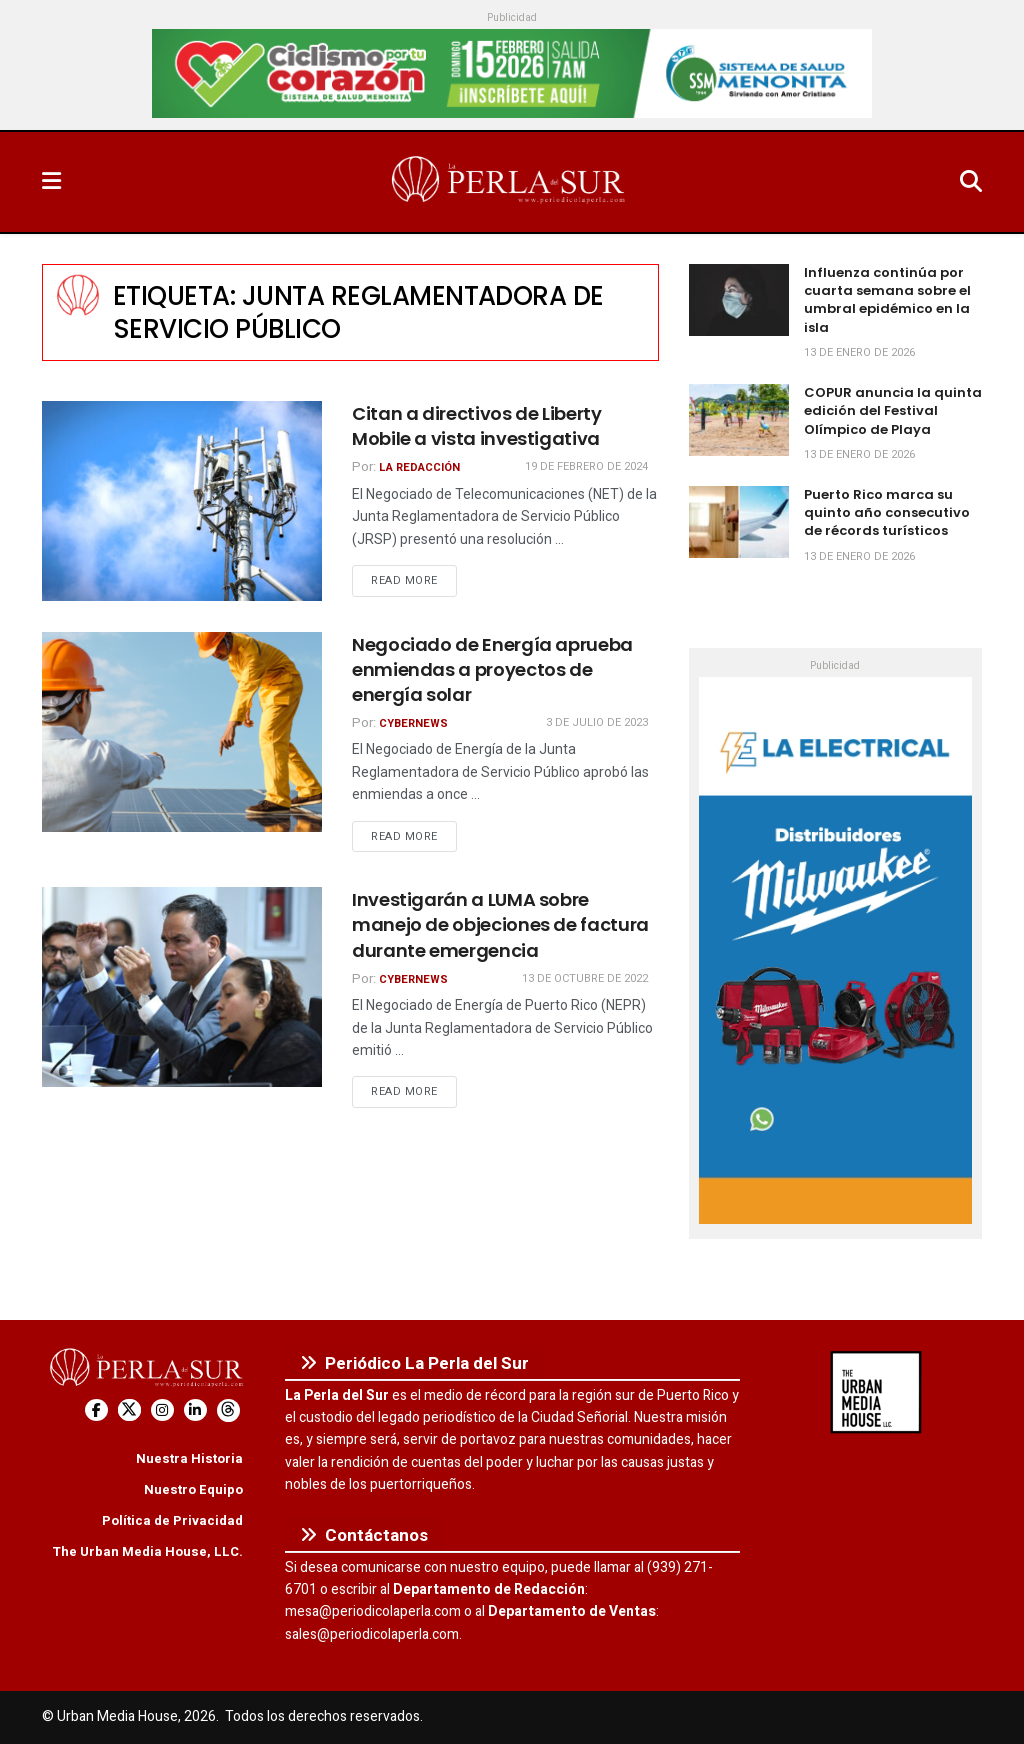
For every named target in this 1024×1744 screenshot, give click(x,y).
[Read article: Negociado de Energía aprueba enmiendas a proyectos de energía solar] (182, 732)
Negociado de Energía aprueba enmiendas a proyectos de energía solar (492, 669)
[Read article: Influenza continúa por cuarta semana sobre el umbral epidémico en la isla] (739, 300)
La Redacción (419, 467)
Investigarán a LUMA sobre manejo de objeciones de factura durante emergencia (500, 924)
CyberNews (413, 723)
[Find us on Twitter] (129, 1410)
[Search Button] (971, 182)
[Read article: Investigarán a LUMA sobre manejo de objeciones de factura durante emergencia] (182, 987)
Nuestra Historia (189, 1458)
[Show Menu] (51, 182)
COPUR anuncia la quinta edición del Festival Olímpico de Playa (893, 410)
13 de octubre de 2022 (585, 978)
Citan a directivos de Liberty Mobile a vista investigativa (477, 426)
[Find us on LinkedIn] (195, 1410)
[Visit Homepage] (510, 182)
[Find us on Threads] (228, 1410)
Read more (414, 580)
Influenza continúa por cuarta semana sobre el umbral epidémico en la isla (887, 300)
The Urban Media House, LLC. (147, 1551)
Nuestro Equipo (193, 1489)
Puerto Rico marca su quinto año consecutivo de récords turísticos (887, 512)
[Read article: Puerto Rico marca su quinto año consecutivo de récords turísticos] (739, 522)
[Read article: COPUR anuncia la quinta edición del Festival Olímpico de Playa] (739, 420)
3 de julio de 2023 (597, 722)
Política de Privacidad (172, 1520)
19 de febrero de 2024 (586, 466)
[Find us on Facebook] (96, 1410)
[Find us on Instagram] (162, 1410)
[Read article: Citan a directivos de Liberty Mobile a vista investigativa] (182, 501)
